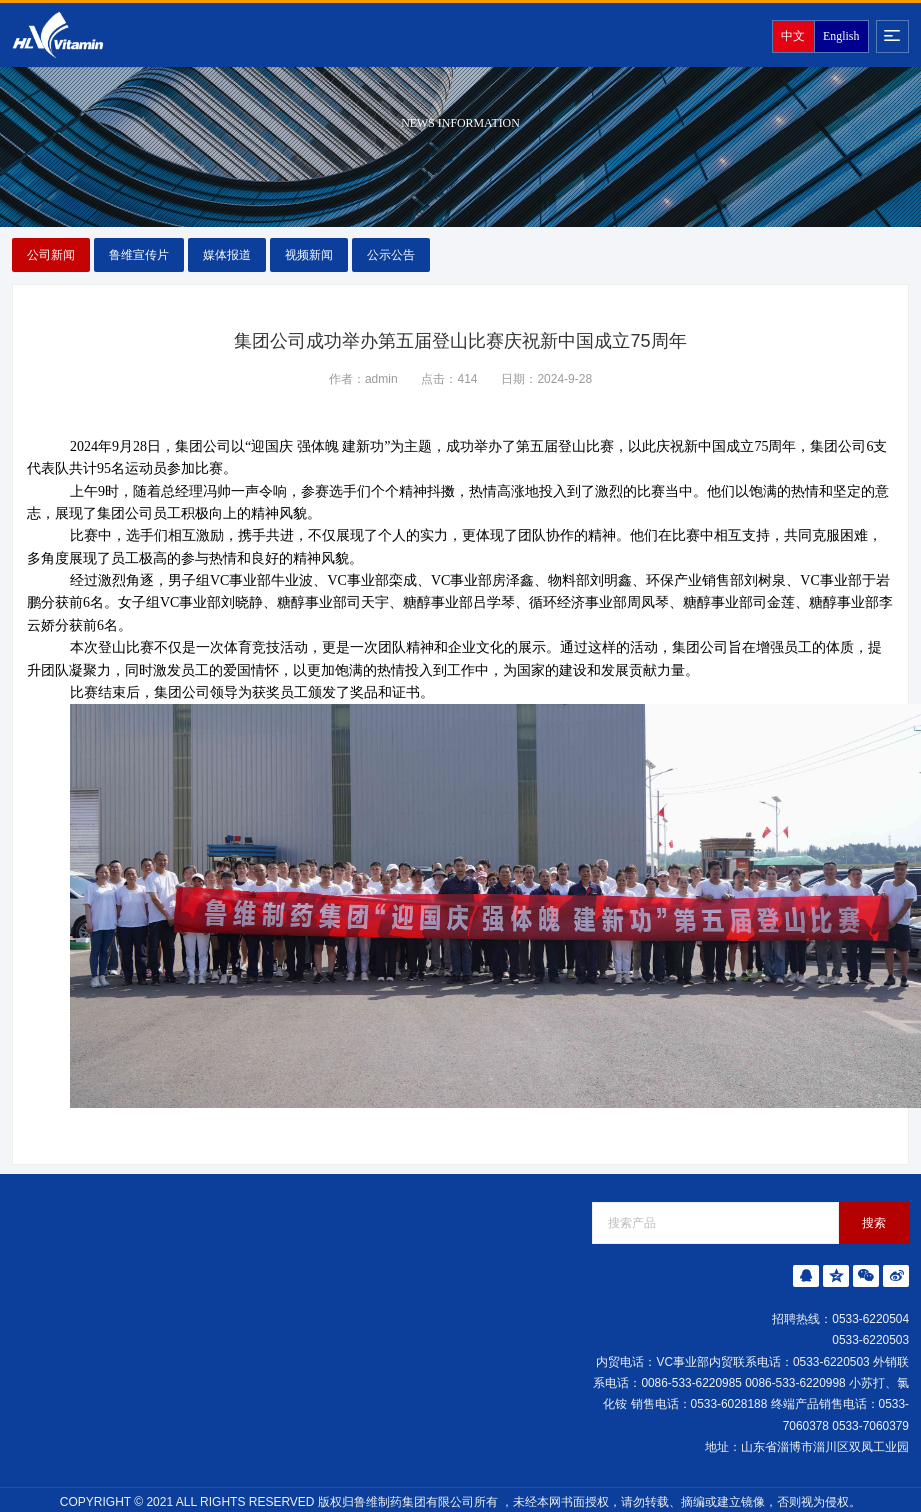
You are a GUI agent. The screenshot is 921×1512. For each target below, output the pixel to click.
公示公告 (391, 255)
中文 (793, 36)
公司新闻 (51, 255)
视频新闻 (309, 255)
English (841, 36)
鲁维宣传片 (139, 255)
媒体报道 (227, 255)
